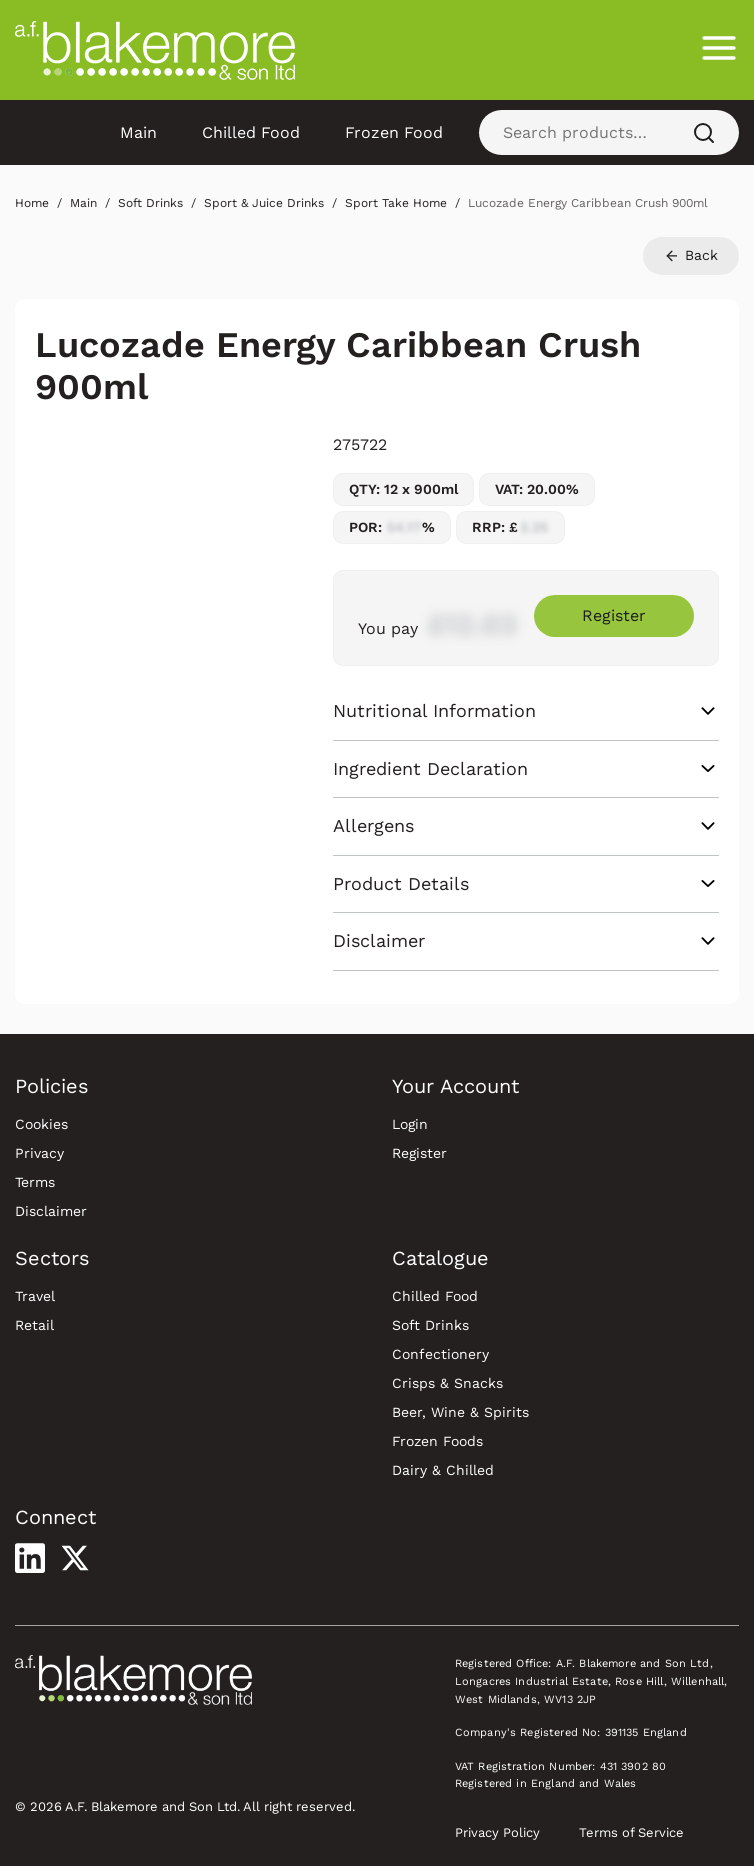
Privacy (39, 1153)
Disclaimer (51, 1211)
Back (691, 255)
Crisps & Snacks (447, 1383)
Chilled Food (251, 132)
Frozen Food (394, 132)
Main (138, 132)
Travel (35, 1296)
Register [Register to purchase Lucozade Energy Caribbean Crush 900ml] (614, 615)
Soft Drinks (430, 1325)
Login (410, 1124)
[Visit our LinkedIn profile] (30, 1558)
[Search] (704, 132)
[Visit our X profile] (75, 1558)
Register (419, 1153)
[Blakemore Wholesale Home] (155, 50)
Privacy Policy (497, 1832)
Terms (35, 1182)
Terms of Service (631, 1832)
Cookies (41, 1124)
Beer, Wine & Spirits (460, 1412)
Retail (34, 1325)
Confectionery (440, 1354)
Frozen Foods (437, 1441)
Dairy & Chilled (443, 1470)
